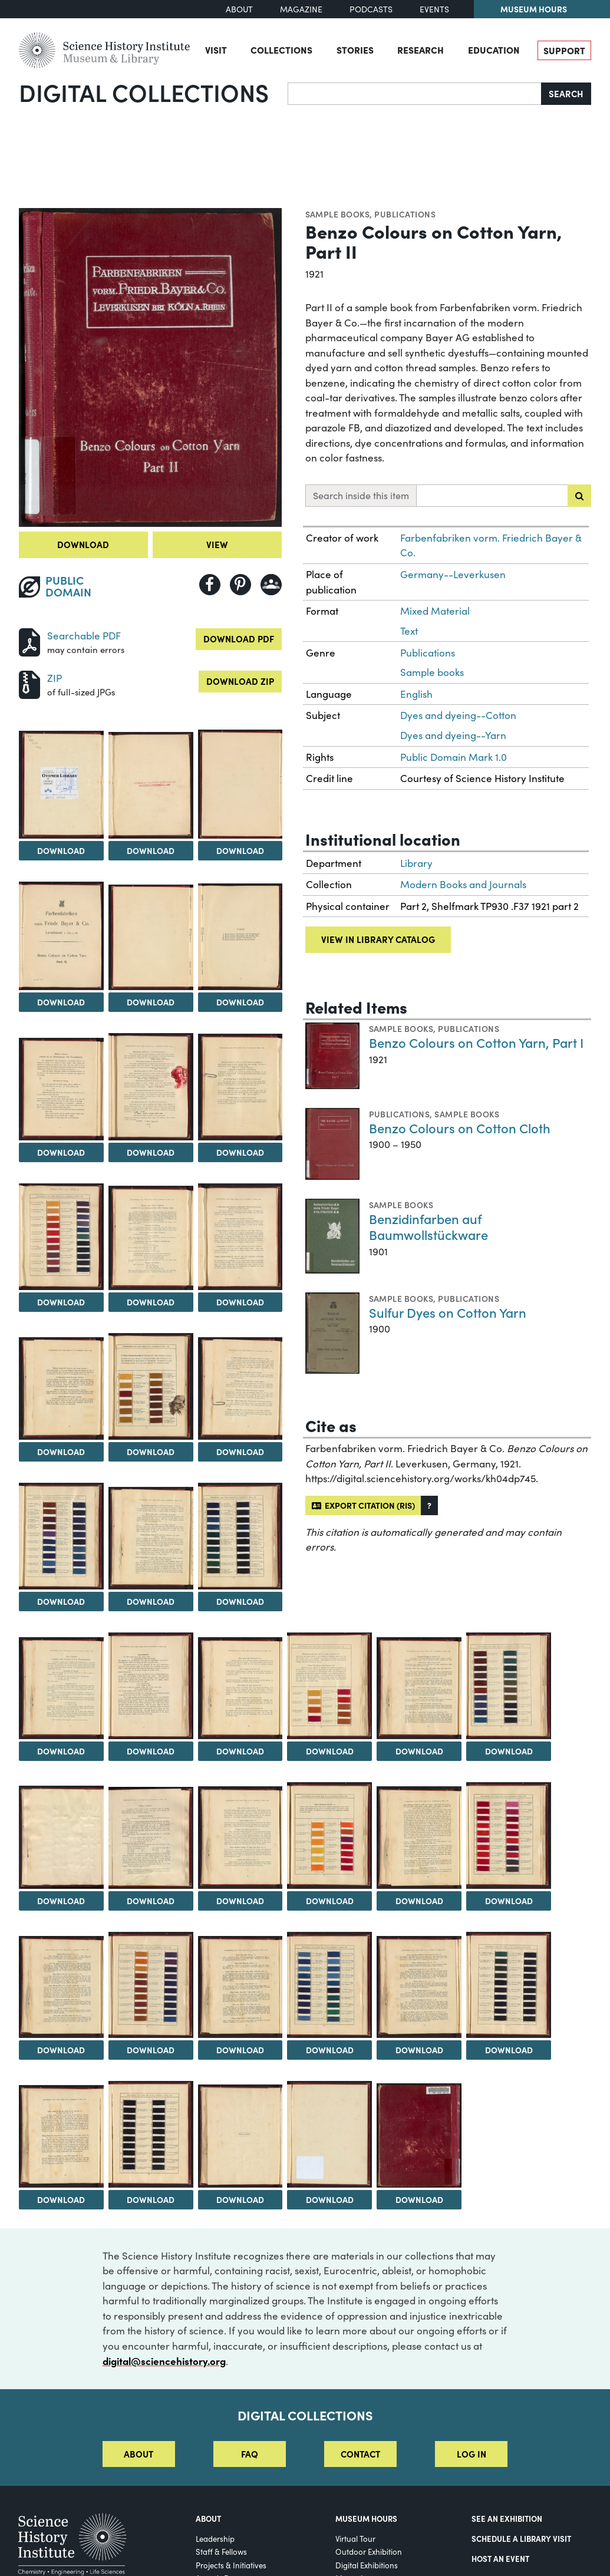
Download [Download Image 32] (61, 2050)
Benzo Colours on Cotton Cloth (459, 1128)
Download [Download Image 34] (240, 2050)
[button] (429, 1505)
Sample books (337, 214)
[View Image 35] (329, 1985)
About (239, 9)
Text (409, 631)
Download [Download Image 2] (61, 850)
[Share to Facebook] (209, 584)
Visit (216, 49)
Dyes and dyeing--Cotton (458, 715)
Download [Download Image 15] (150, 1451)
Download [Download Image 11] (61, 1302)
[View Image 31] (508, 1835)
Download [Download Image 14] (61, 1451)
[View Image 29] (329, 1835)
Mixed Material (435, 611)
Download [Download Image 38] (61, 2199)
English (416, 694)
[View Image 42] (419, 2135)
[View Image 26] (61, 1837)
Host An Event (500, 2558)
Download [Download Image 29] (330, 1901)
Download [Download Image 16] (240, 1451)
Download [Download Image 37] (509, 2050)
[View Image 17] (61, 1536)
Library (416, 863)
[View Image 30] (419, 1837)
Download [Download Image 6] (150, 1002)
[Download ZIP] (29, 683)
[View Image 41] (329, 2134)
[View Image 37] (508, 1985)
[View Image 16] (240, 1388)
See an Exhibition (506, 2518)
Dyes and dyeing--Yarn (453, 735)
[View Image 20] (61, 1688)
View (217, 544)
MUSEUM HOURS (366, 2518)
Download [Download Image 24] (419, 1751)
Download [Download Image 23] (330, 1751)
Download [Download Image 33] (150, 2050)
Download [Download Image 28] (240, 1901)
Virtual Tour (355, 2539)
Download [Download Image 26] (61, 1901)
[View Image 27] (150, 1837)
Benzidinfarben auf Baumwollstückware (428, 1226)
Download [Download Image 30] (419, 1901)
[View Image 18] (150, 1538)
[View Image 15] (150, 1386)
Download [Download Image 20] (61, 1751)
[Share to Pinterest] (240, 584)
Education (494, 49)
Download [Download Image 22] (240, 1751)
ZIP (54, 678)
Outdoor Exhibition (368, 2552)
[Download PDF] (29, 641)
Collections (281, 49)
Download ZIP (240, 681)
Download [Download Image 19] (240, 1601)
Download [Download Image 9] (150, 1152)
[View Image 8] (61, 1089)
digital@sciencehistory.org (164, 2360)
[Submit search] (579, 495)
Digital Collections (144, 91)
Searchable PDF (84, 635)
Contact (360, 2454)
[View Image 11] (61, 1236)
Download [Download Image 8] (61, 1152)
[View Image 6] (150, 938)
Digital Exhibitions (366, 2565)
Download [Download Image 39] (150, 2199)
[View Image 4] (240, 784)
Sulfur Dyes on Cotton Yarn (447, 1312)
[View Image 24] (419, 1688)
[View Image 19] (240, 1536)
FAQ (249, 2454)
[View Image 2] (61, 785)
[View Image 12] (150, 1238)
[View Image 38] (61, 2136)
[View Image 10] (240, 1087)
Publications (405, 214)
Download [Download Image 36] (419, 2050)
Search (566, 93)
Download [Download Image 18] (150, 1601)
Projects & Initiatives (231, 2565)
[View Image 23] (329, 1685)
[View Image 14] (61, 1388)
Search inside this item (361, 495)
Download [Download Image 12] (150, 1302)
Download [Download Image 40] (240, 2199)
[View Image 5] (61, 936)
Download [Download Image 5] (61, 1002)
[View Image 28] (240, 1837)
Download (83, 544)
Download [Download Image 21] (150, 1751)
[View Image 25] (508, 1685)
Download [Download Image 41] (330, 2199)
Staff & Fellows (221, 2552)
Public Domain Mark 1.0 (453, 757)
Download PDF (238, 638)
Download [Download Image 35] (330, 2050)
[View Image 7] (240, 936)
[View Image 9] (150, 1086)
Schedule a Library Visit (521, 2538)
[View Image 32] (61, 1987)
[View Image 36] (419, 1987)
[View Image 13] (240, 1236)
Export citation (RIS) (363, 1505)
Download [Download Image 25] (509, 1751)
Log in (471, 2454)
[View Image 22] (240, 1688)
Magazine (301, 9)
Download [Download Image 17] (61, 1601)
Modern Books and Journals (463, 884)
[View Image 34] (240, 1987)
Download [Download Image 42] (419, 2199)
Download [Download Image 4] (240, 850)
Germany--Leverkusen (453, 574)
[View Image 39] (150, 2134)
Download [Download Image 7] (240, 1002)
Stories (355, 49)
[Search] (415, 94)
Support (564, 50)
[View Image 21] (150, 1685)
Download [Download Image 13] (240, 1302)
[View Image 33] (150, 1985)
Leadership (215, 2539)
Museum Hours (533, 9)
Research (420, 49)
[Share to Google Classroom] (271, 584)
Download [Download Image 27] (150, 1901)
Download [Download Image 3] (150, 850)
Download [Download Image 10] (240, 1152)
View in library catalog (378, 939)
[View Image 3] (150, 785)
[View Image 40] (240, 2135)
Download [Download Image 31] (509, 1901)
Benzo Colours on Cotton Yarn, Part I (476, 1042)
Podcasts (371, 9)
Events (434, 9)
